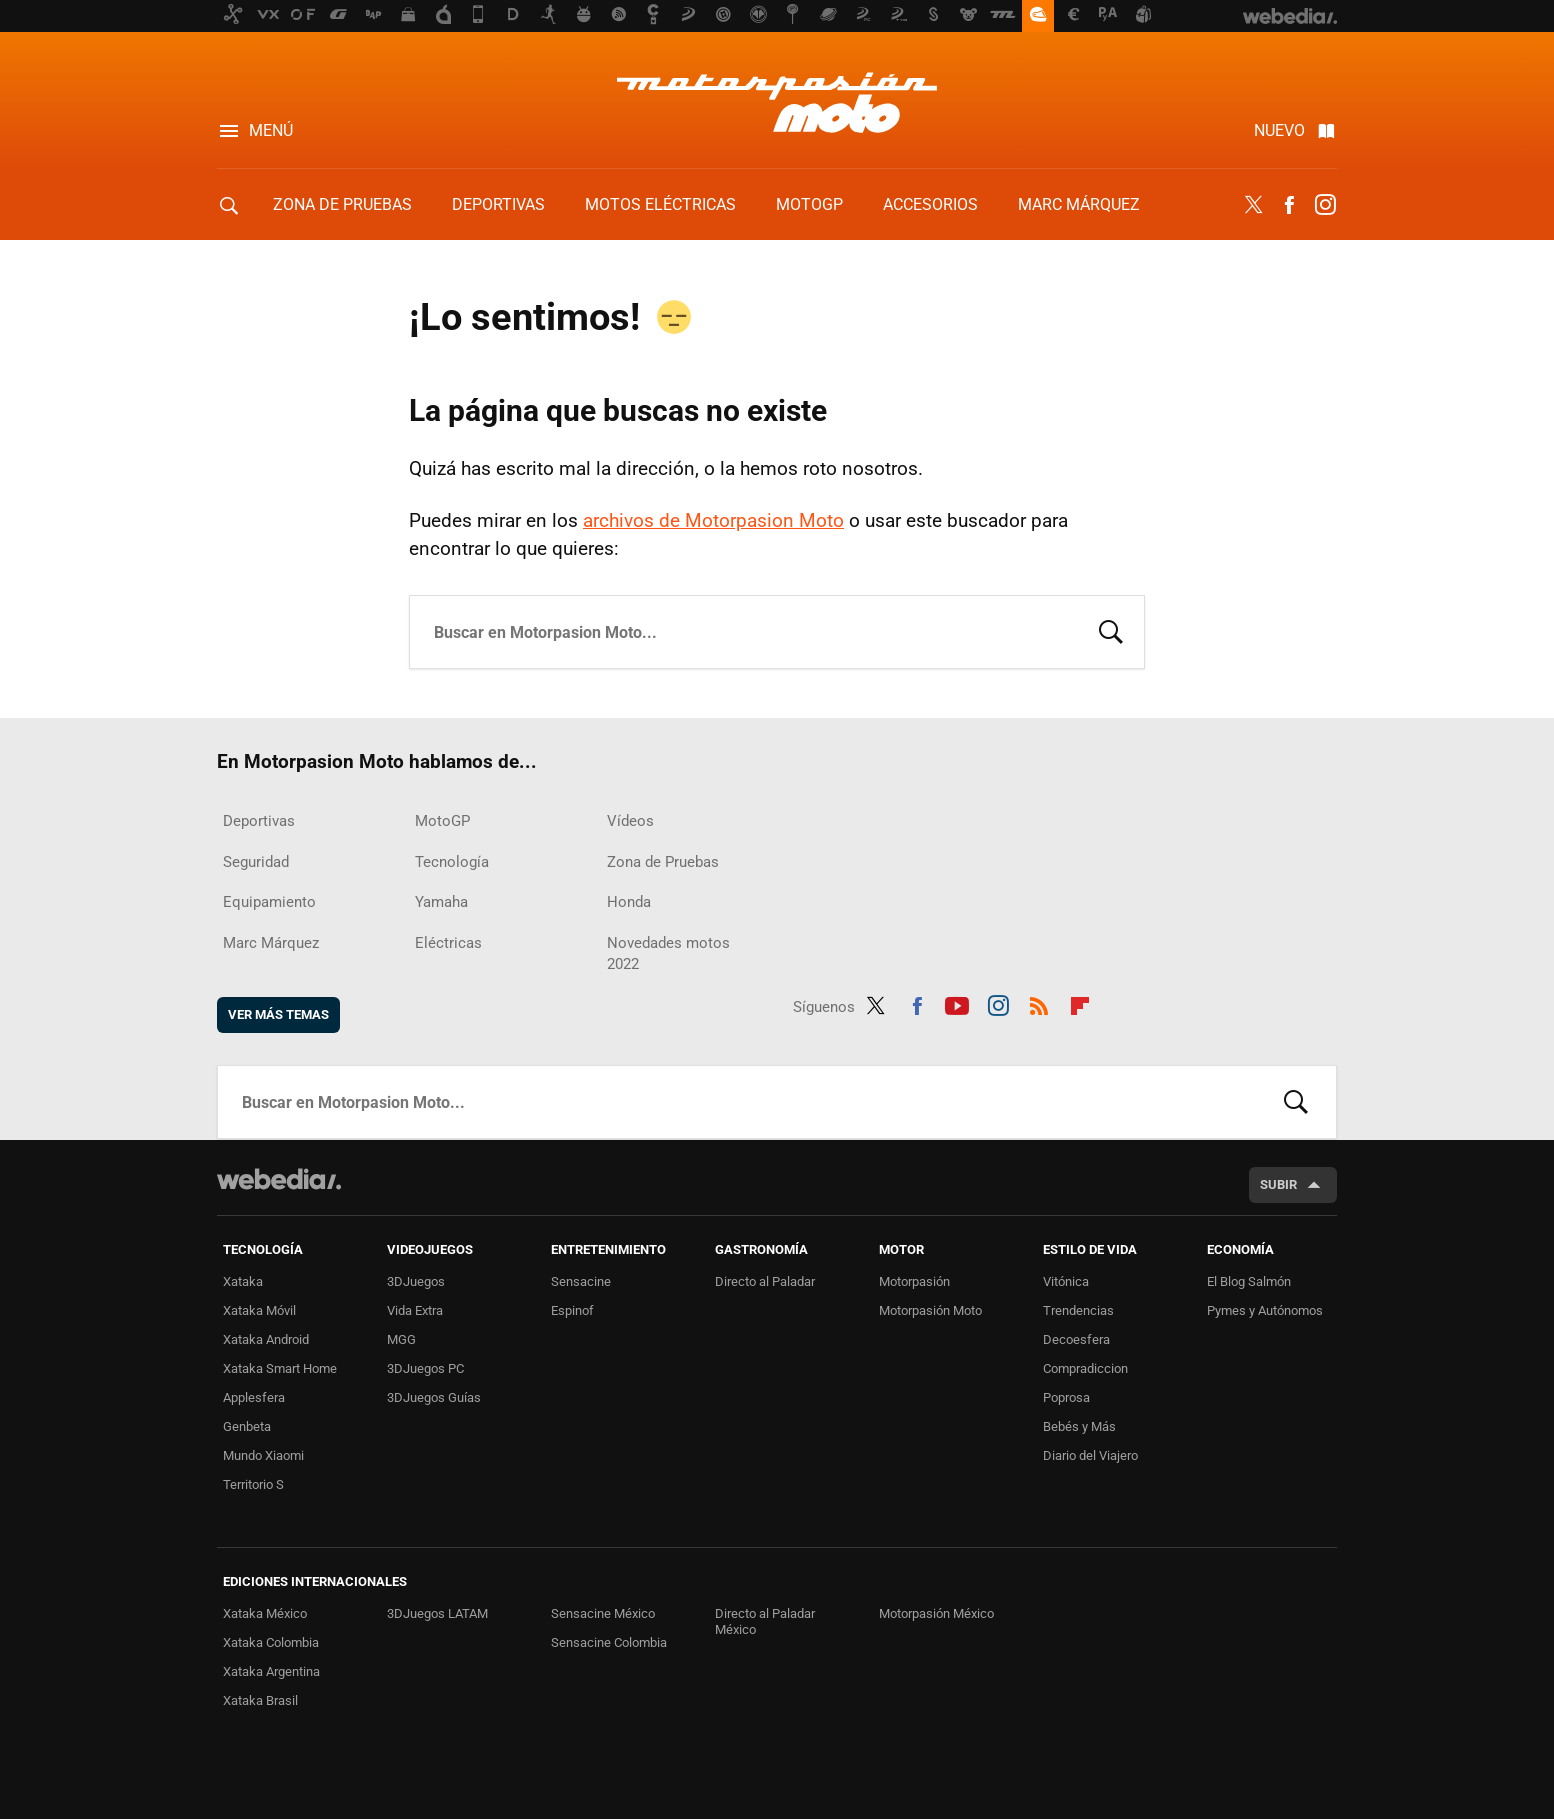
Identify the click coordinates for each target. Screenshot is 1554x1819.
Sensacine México (603, 1613)
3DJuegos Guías (434, 1397)
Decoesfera (1076, 1339)
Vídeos (630, 821)
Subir (1278, 1184)
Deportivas (498, 204)
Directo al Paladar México (765, 1621)
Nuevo (1279, 130)
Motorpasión (914, 1281)
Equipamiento (269, 902)
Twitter (1253, 205)
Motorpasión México (936, 1613)
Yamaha (441, 902)
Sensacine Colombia (609, 1642)
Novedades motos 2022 (668, 953)
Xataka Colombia (271, 1642)
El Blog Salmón (1249, 1281)
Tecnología (452, 862)
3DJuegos (416, 1281)
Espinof (572, 1310)
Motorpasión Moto (930, 1310)
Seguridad (256, 862)
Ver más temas (278, 1014)
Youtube (957, 1003)
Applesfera (254, 1397)
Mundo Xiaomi (263, 1455)
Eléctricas (448, 943)
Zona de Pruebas (342, 204)
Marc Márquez (1079, 204)
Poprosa (1066, 1397)
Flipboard (1080, 1003)
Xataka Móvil (259, 1310)
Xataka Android (266, 1339)
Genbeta (247, 1426)
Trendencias (1078, 1310)
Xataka (243, 1281)
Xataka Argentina (271, 1671)
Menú (271, 130)
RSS (1039, 1003)
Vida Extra (415, 1310)
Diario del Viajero (1090, 1455)
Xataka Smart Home (280, 1368)
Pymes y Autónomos (1265, 1310)
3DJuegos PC (425, 1368)
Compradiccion (1085, 1368)
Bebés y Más (1079, 1426)
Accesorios (930, 204)
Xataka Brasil (260, 1700)
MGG (401, 1339)
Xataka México (265, 1613)
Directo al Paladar (765, 1281)
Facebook (1289, 205)
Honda (629, 902)
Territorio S (253, 1484)
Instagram (1325, 205)
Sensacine (581, 1281)
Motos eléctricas (660, 204)
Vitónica (1066, 1281)
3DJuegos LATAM (437, 1613)
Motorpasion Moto (777, 102)
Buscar (1111, 630)
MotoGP (809, 204)
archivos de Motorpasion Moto (713, 520)
